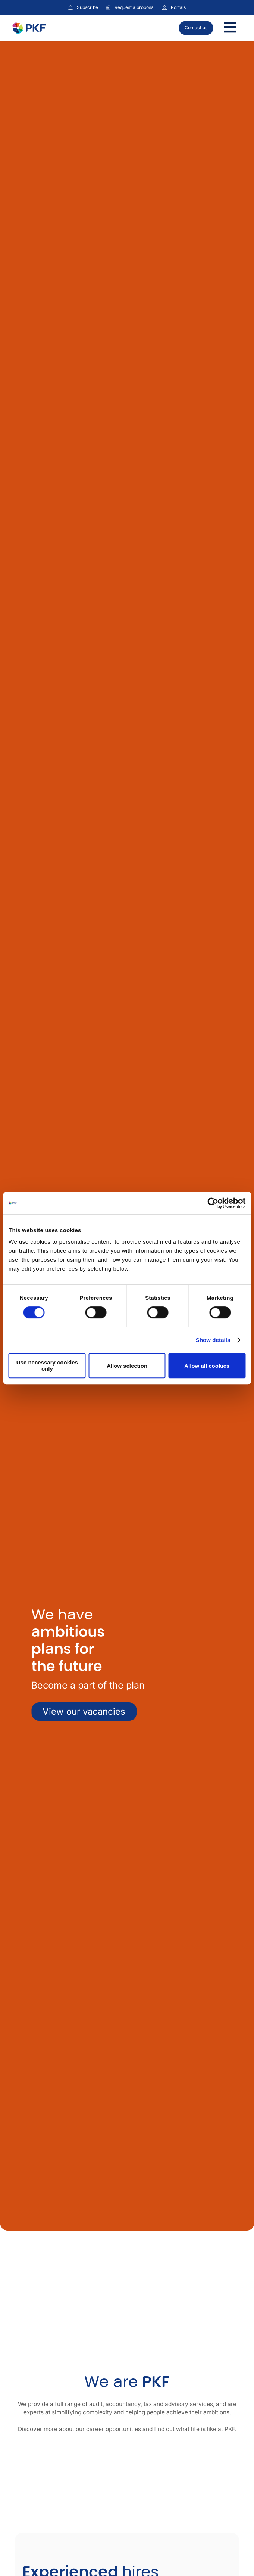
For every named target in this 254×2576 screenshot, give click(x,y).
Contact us (196, 27)
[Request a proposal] (108, 7)
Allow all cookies (206, 1366)
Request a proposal (135, 7)
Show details (213, 1340)
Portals (178, 7)
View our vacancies (84, 1711)
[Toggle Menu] (230, 28)
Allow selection (127, 1366)
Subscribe (87, 7)
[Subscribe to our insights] (70, 7)
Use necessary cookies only (47, 1365)
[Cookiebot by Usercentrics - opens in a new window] (212, 1203)
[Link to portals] (164, 7)
